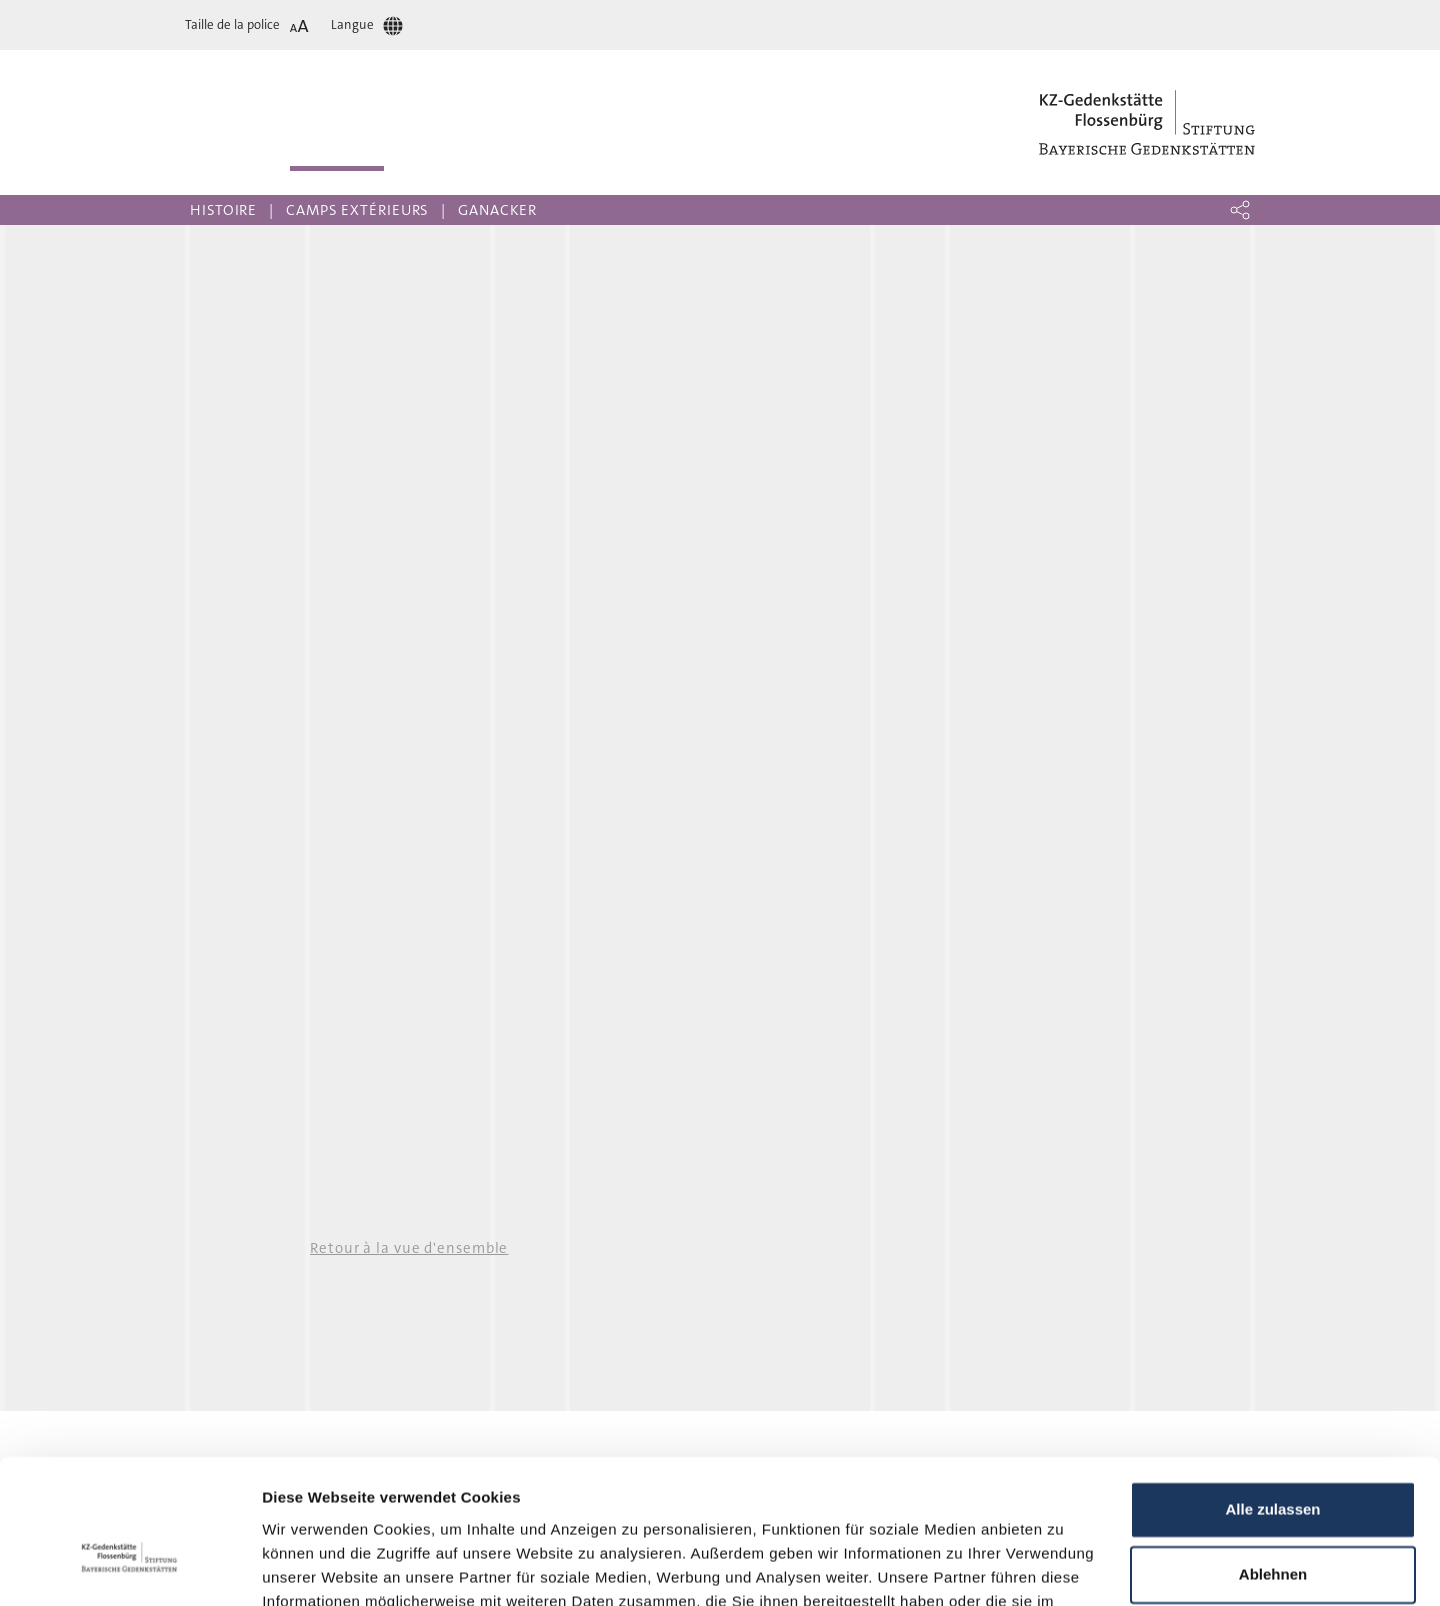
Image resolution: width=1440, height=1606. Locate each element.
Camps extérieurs (357, 210)
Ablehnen (1273, 1460)
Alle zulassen (1272, 1395)
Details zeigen (312, 1566)
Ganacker (497, 210)
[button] (1240, 210)
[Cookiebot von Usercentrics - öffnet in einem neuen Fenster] (129, 1567)
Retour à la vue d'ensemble (409, 1248)
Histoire (223, 210)
